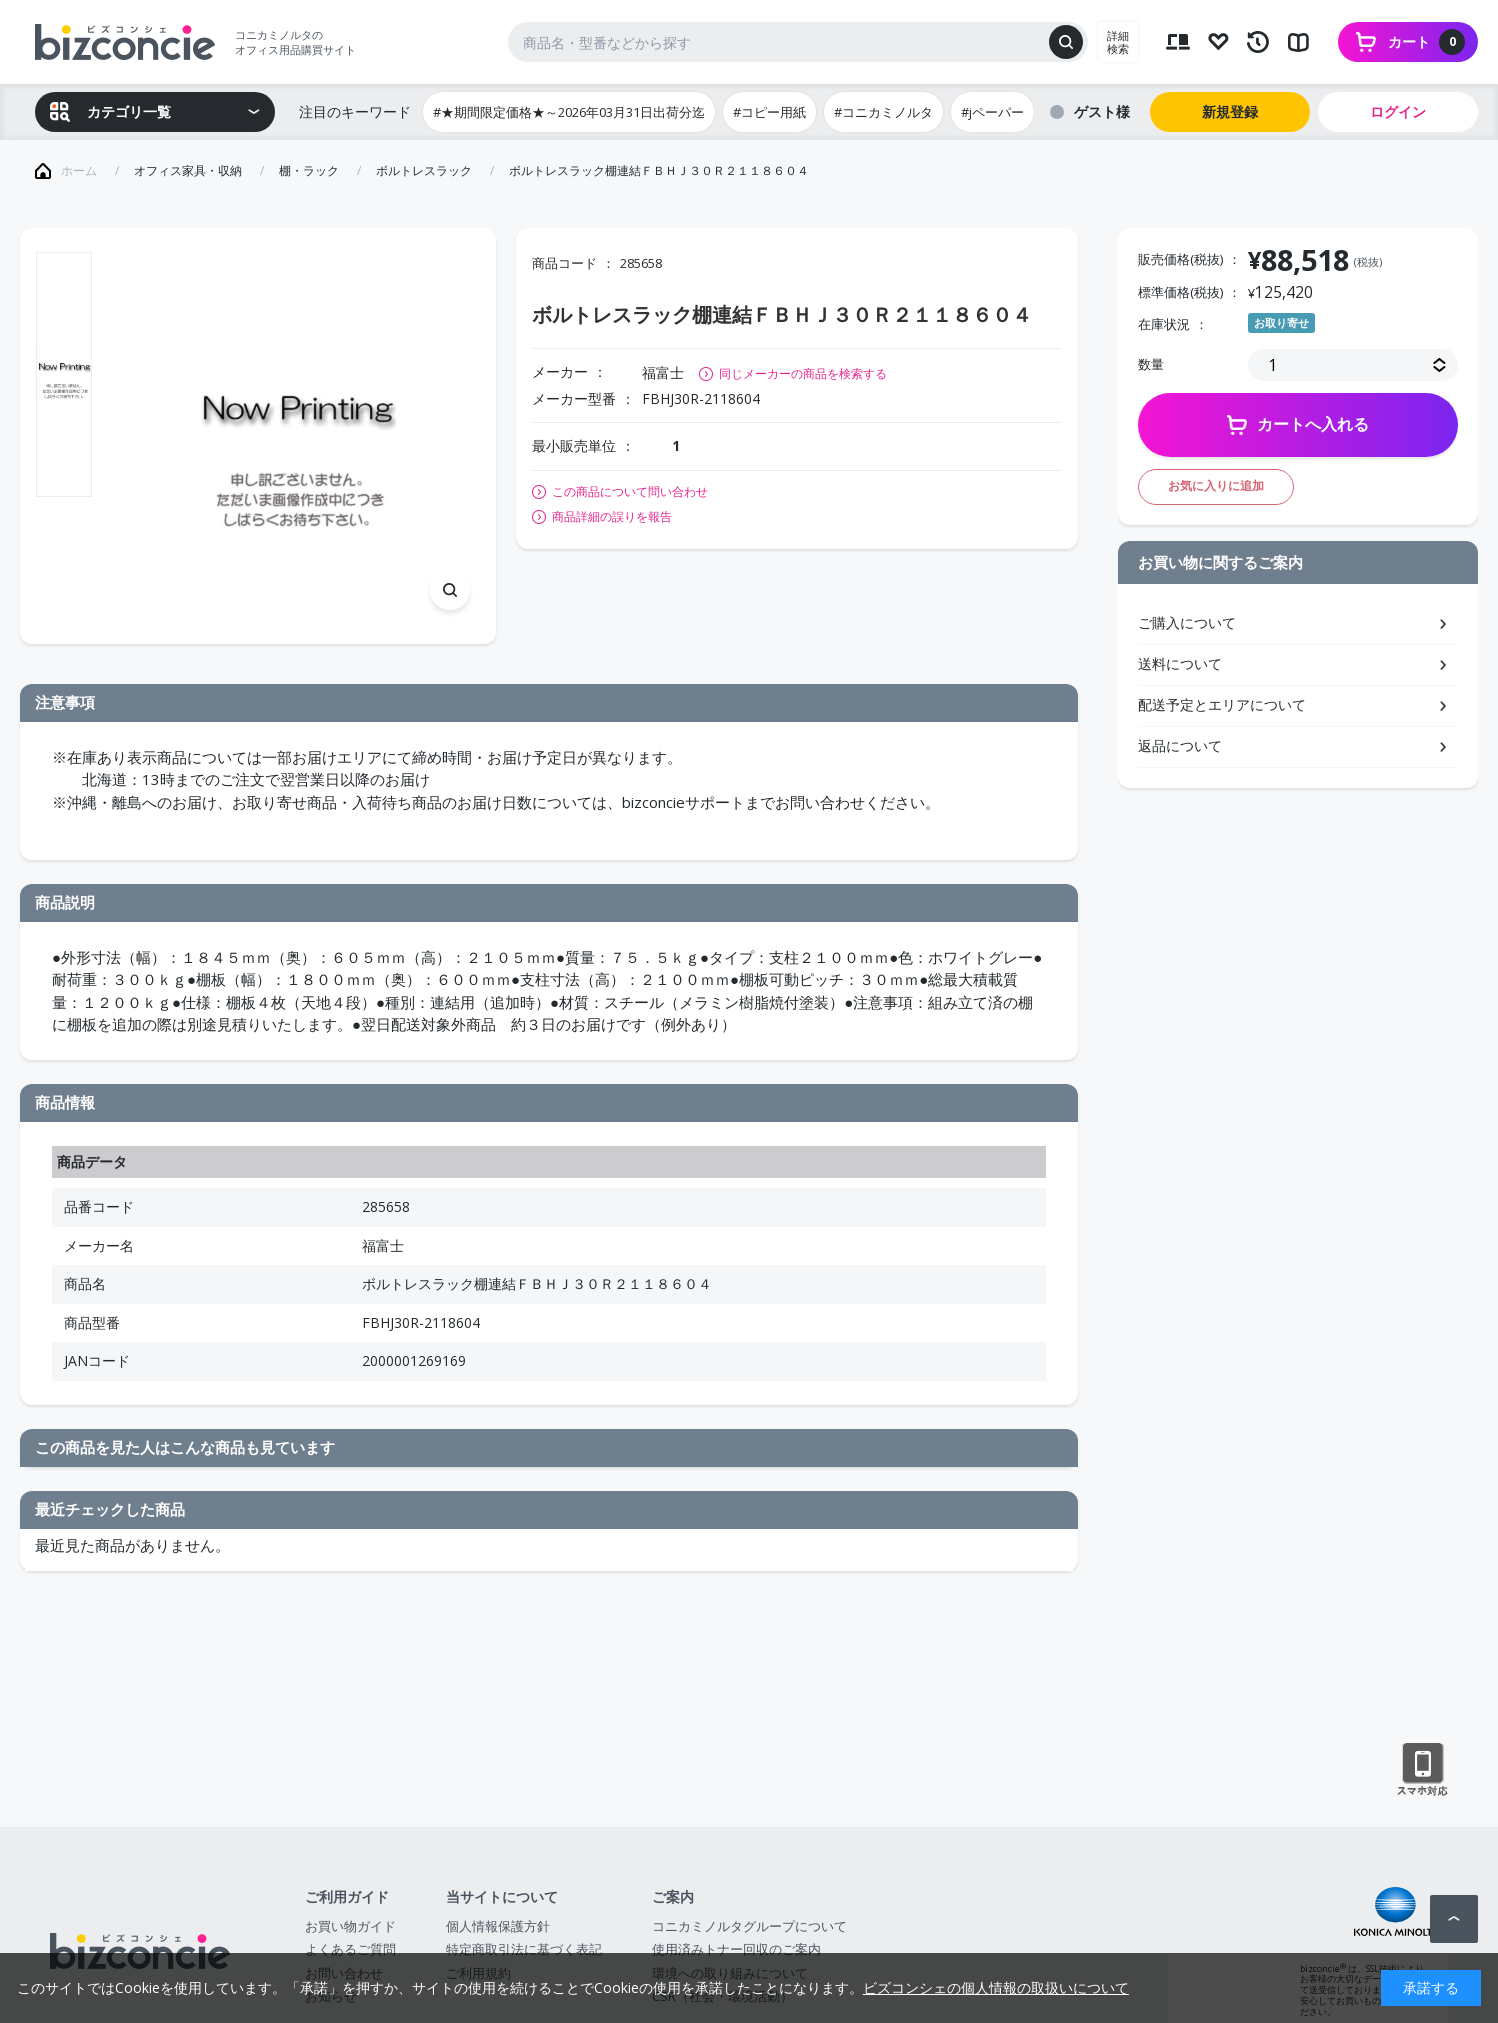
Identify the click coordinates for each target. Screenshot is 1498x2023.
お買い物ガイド (350, 1926)
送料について (1180, 663)
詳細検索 (1118, 42)
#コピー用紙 (769, 112)
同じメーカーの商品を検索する (803, 373)
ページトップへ (1454, 1919)
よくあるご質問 (350, 1949)
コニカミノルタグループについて (749, 1926)
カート (1426, 42)
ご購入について (1187, 622)
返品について (1180, 745)
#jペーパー (992, 112)
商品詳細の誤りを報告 (612, 517)
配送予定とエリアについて (1222, 704)
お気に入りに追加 (1216, 485)
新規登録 (1230, 111)
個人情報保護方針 (498, 1926)
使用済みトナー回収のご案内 (736, 1949)
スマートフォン (1422, 1770)
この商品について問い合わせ (630, 492)
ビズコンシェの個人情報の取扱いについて (996, 1987)
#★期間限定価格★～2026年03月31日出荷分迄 (569, 112)
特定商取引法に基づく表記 (524, 1949)
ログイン (1398, 111)
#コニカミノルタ (883, 112)
